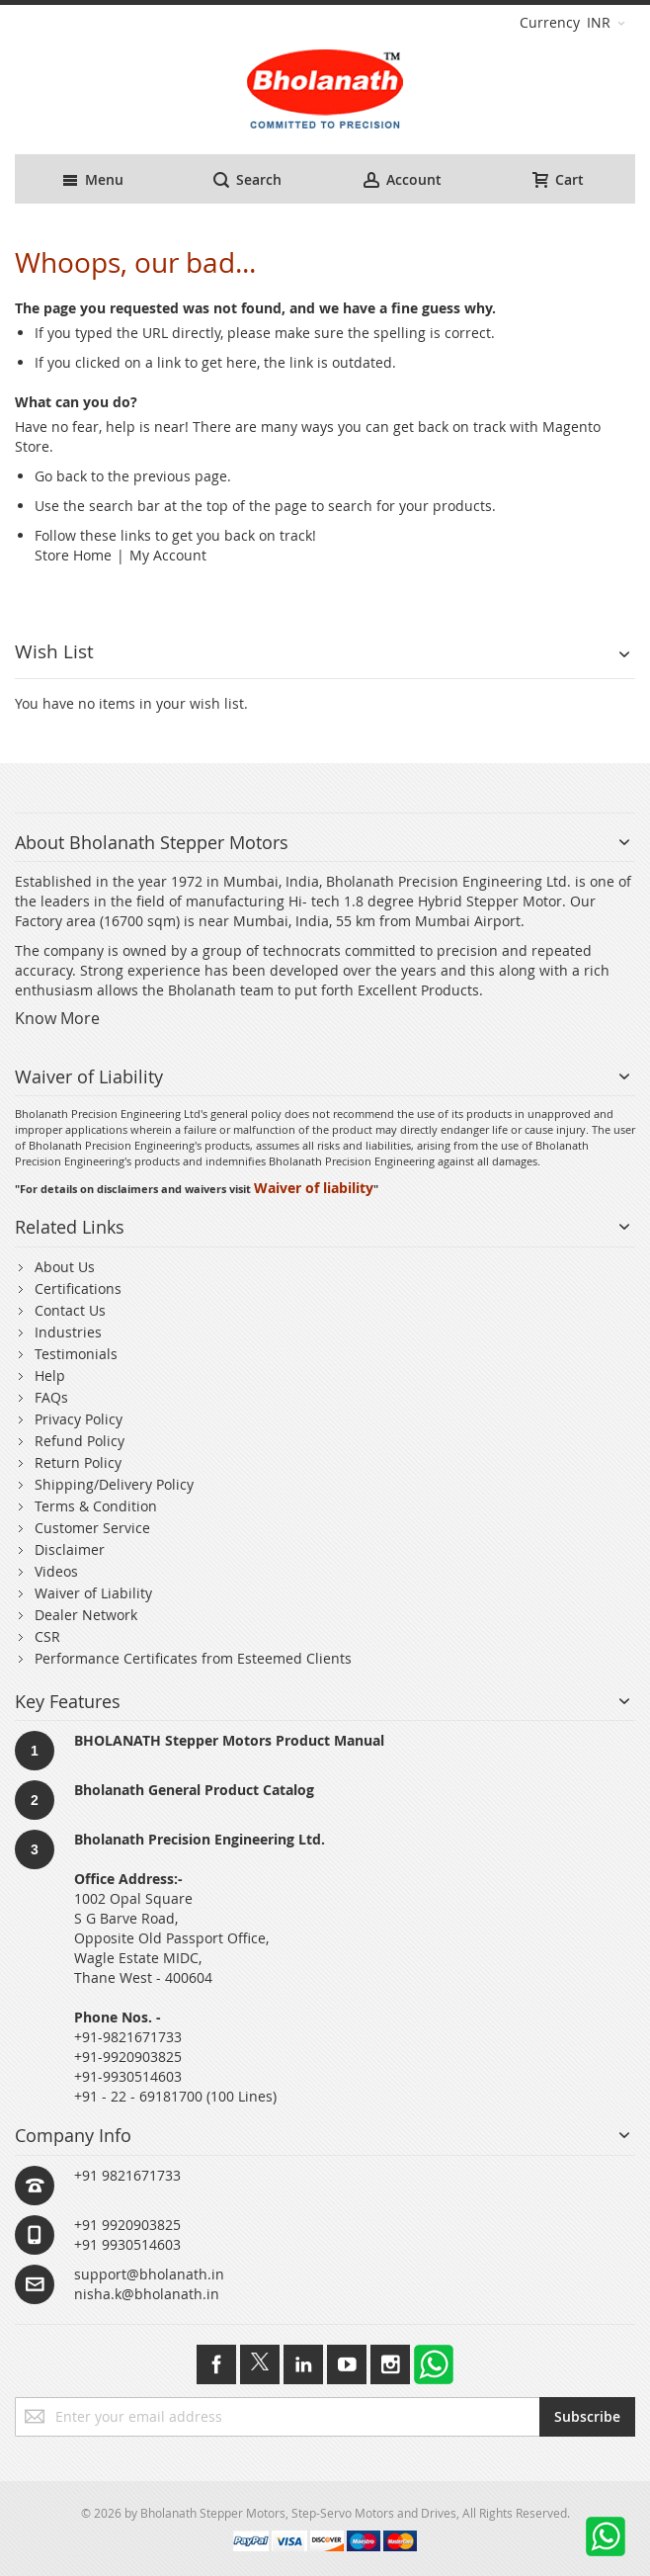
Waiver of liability (313, 1187)
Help (50, 1375)
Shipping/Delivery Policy (114, 1484)
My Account (167, 555)
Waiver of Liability (93, 1593)
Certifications (78, 1288)
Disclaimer (70, 1549)
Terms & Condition (96, 1506)
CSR (47, 1636)
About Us (65, 1266)
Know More (57, 1018)
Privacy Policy (78, 1419)
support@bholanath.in (149, 2274)
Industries (68, 1332)
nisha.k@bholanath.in (146, 2293)
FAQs (51, 1397)
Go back (61, 476)
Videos (56, 1571)
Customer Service (92, 1527)
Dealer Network (86, 1614)
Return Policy (78, 1462)
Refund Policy (79, 1440)
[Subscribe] (587, 2417)
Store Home (73, 555)
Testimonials (76, 1353)
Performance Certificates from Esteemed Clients (193, 1658)
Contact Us (70, 1310)
